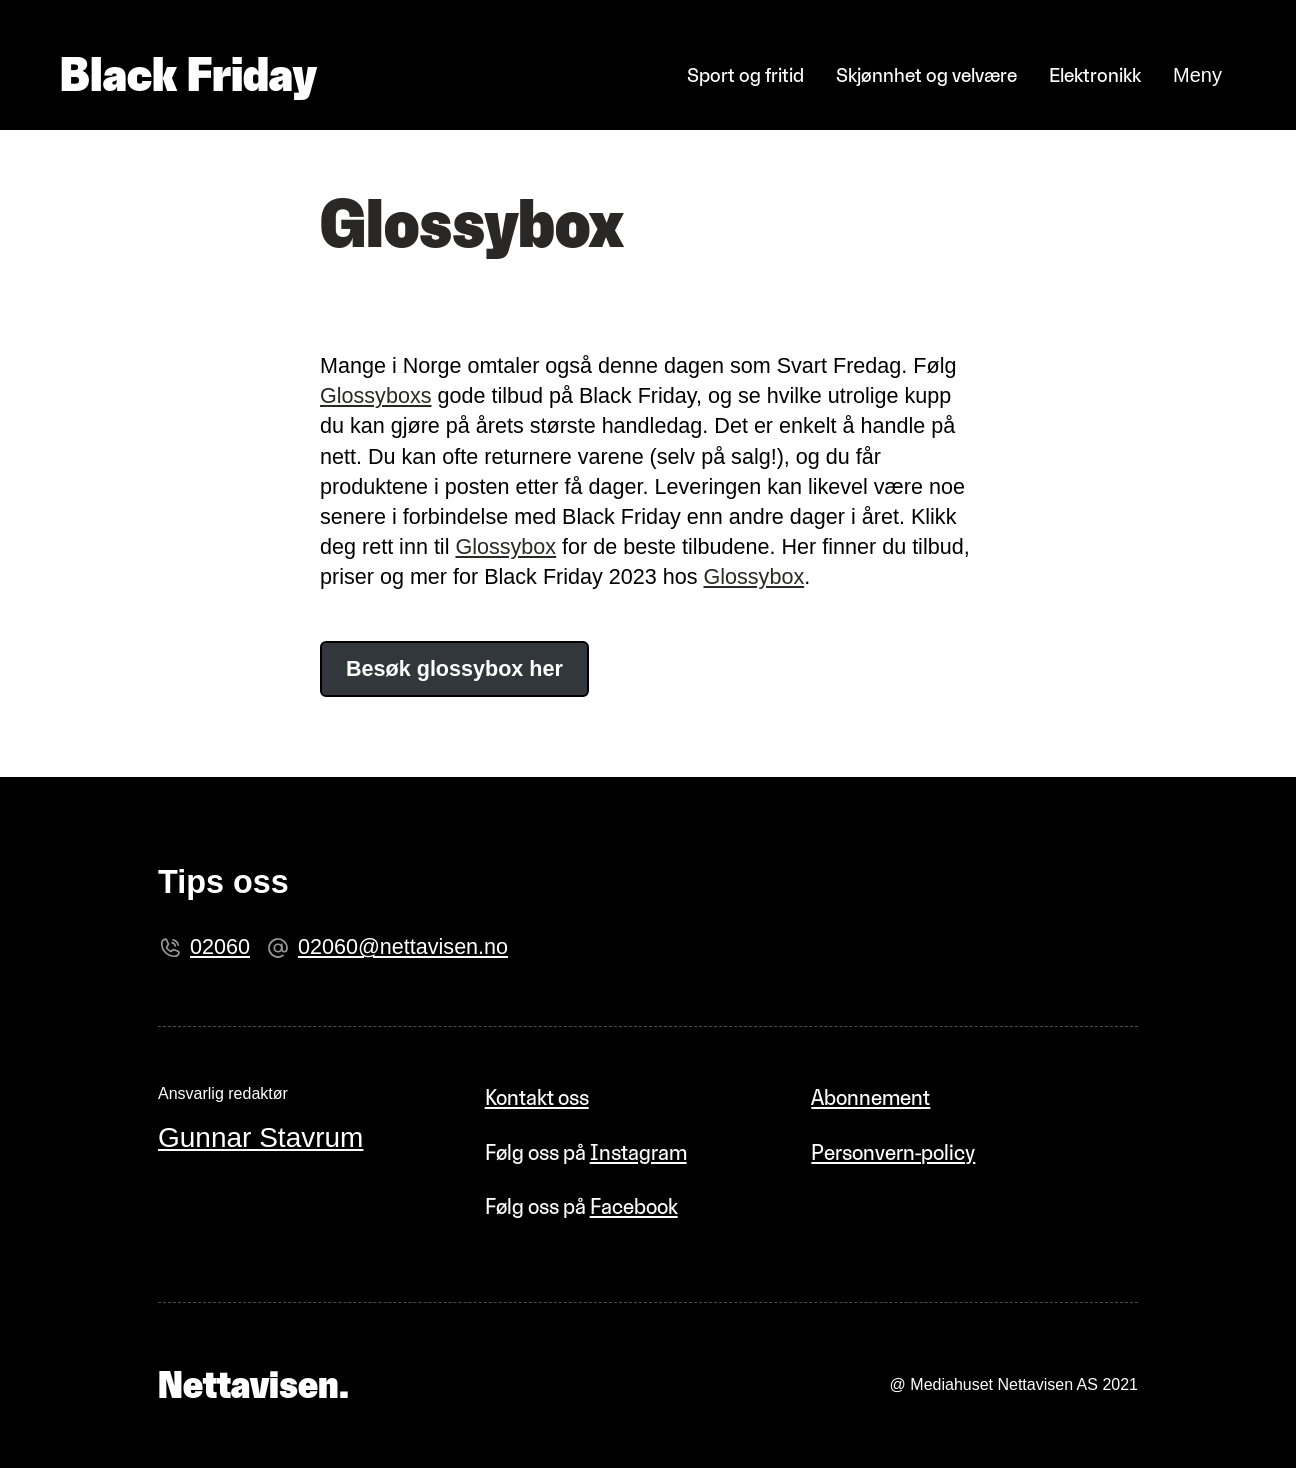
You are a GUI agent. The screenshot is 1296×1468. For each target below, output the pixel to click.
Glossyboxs (375, 395)
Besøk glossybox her (454, 668)
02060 (220, 946)
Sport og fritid (745, 75)
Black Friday (188, 74)
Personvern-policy (893, 1152)
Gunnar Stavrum (260, 1137)
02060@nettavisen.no (403, 946)
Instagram (638, 1152)
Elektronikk (1095, 75)
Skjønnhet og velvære (926, 75)
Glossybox (505, 546)
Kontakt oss (537, 1097)
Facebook (634, 1206)
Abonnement (870, 1097)
